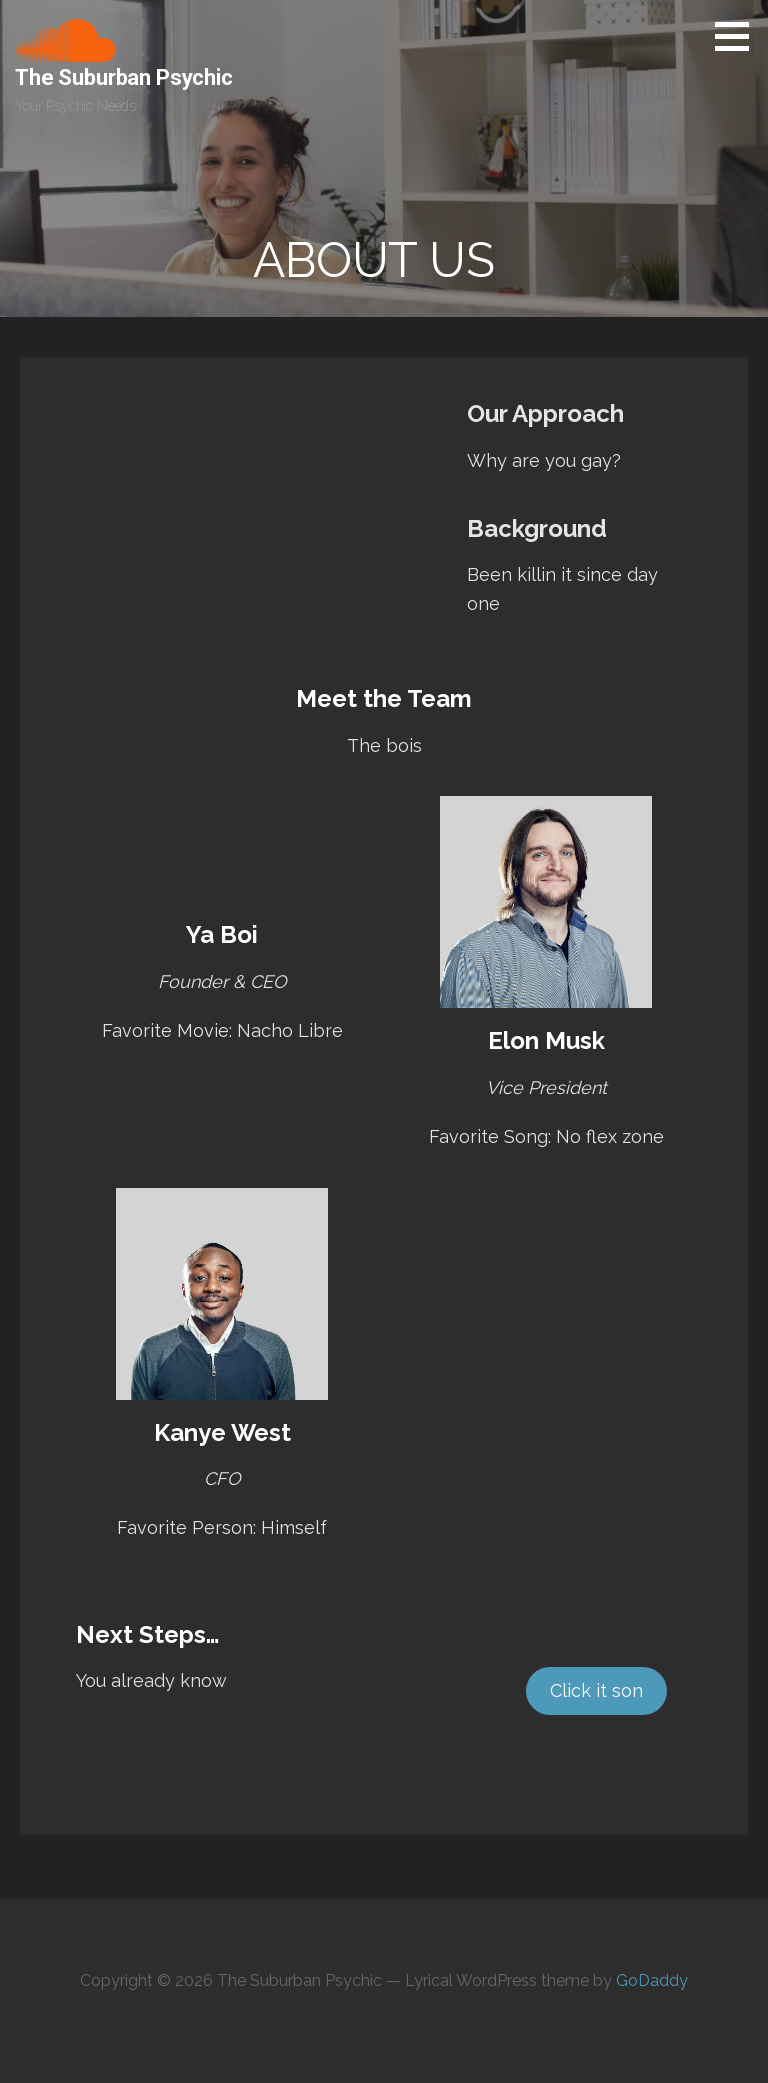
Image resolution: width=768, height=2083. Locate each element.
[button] (739, 36)
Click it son (596, 1690)
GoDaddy (652, 1980)
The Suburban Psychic (124, 77)
